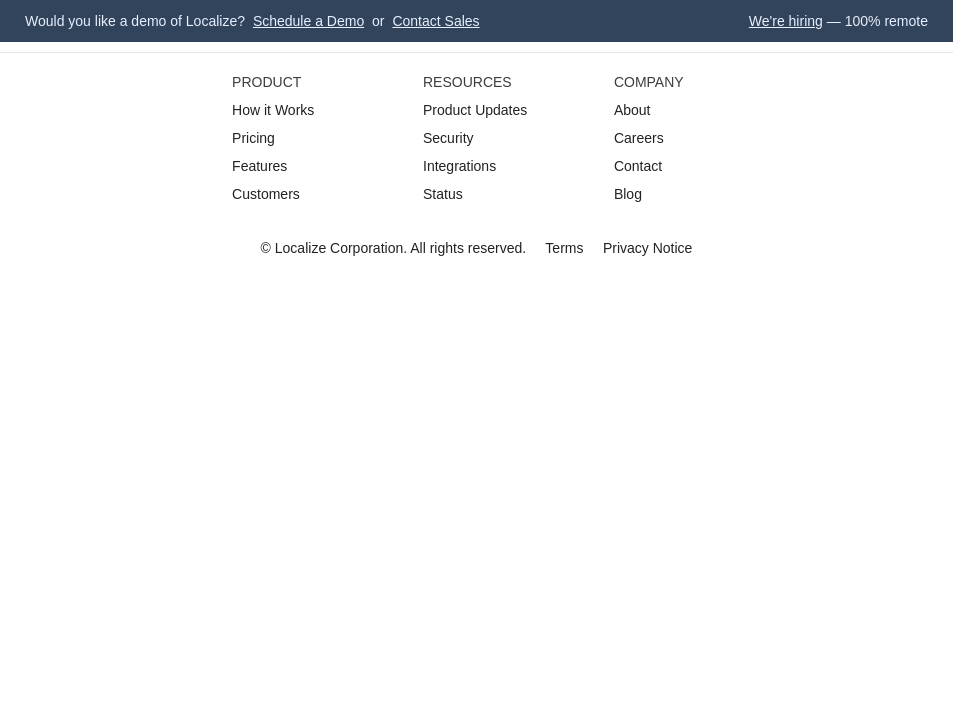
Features (259, 166)
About (632, 110)
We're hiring (786, 21)
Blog (628, 194)
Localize (300, 248)
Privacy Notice (647, 248)
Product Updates (475, 110)
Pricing (253, 138)
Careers (639, 138)
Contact (638, 166)
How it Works (273, 110)
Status (443, 194)
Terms (564, 248)
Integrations (459, 166)
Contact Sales (435, 21)
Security (448, 138)
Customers (266, 194)
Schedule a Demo (308, 21)
